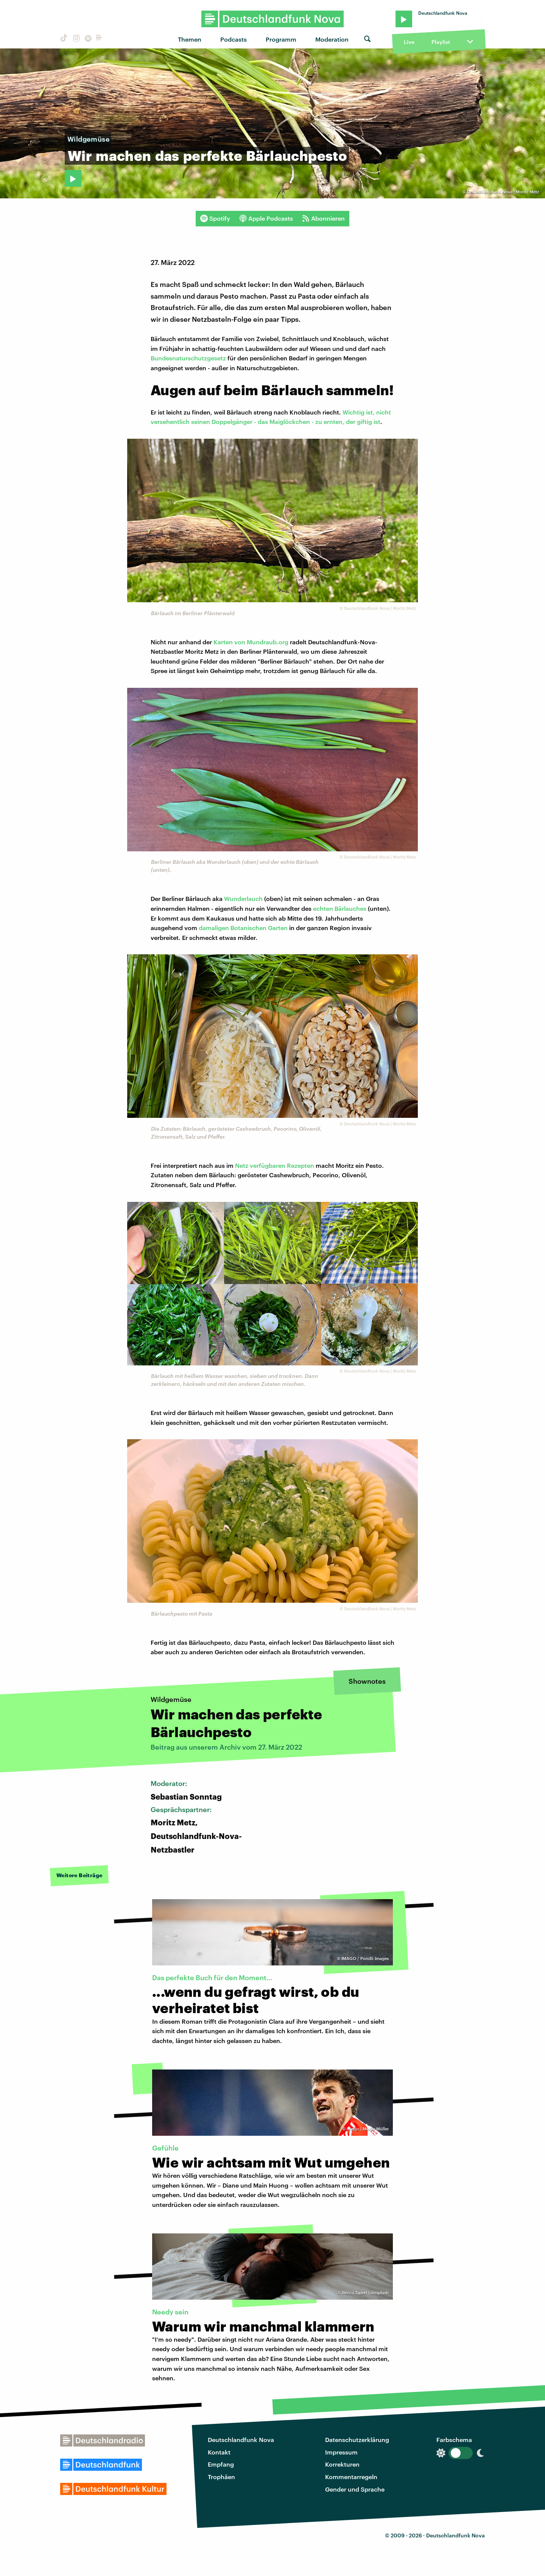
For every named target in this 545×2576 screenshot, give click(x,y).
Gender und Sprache (355, 2489)
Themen (189, 39)
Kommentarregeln (351, 2476)
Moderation (332, 39)
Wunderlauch (243, 898)
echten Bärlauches (339, 908)
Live (409, 42)
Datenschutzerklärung (357, 2439)
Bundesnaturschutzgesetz (188, 358)
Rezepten (300, 1165)
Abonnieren (323, 218)
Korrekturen (342, 2464)
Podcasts (233, 39)
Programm (281, 39)
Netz (241, 1165)
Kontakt (219, 2452)
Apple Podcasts (266, 218)
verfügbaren (267, 1165)
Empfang (221, 2464)
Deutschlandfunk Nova (241, 2439)
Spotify (215, 218)
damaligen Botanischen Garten (243, 927)
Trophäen (221, 2476)
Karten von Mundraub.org (250, 641)
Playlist (440, 42)
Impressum (341, 2452)
